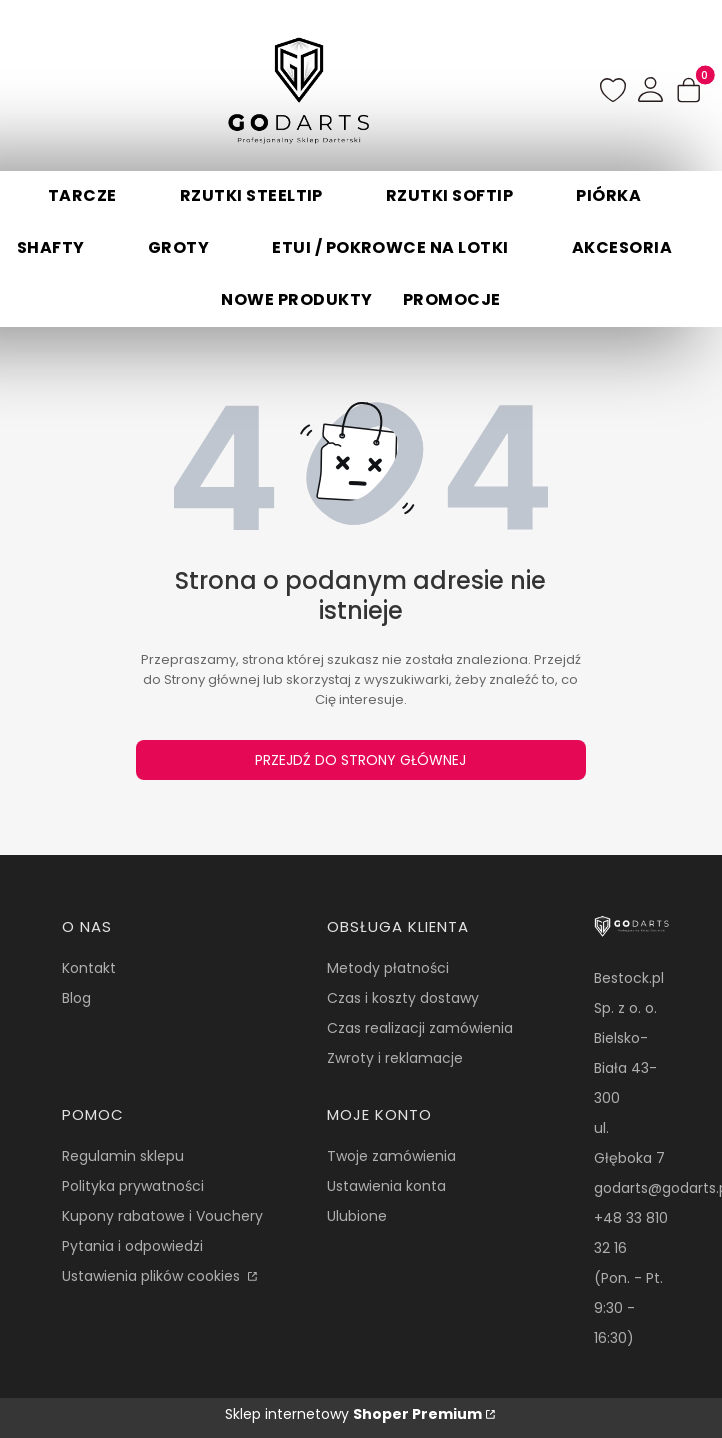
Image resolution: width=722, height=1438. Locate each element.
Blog (76, 998)
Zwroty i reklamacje (395, 1058)
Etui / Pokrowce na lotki (390, 247)
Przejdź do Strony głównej (360, 760)
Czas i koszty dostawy (403, 998)
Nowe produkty (296, 299)
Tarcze (82, 195)
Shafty (51, 247)
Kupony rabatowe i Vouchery (162, 1216)
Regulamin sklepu (123, 1156)
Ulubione (357, 1216)
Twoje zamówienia (391, 1156)
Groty (178, 247)
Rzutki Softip (449, 195)
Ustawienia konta (386, 1186)
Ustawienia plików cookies (153, 1276)
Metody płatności (388, 968)
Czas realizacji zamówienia (420, 1028)
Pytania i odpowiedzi (132, 1246)
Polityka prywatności (133, 1186)
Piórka (608, 195)
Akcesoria (622, 247)
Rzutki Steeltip (251, 195)
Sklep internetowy (353, 1414)
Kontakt (89, 968)
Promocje (452, 299)
